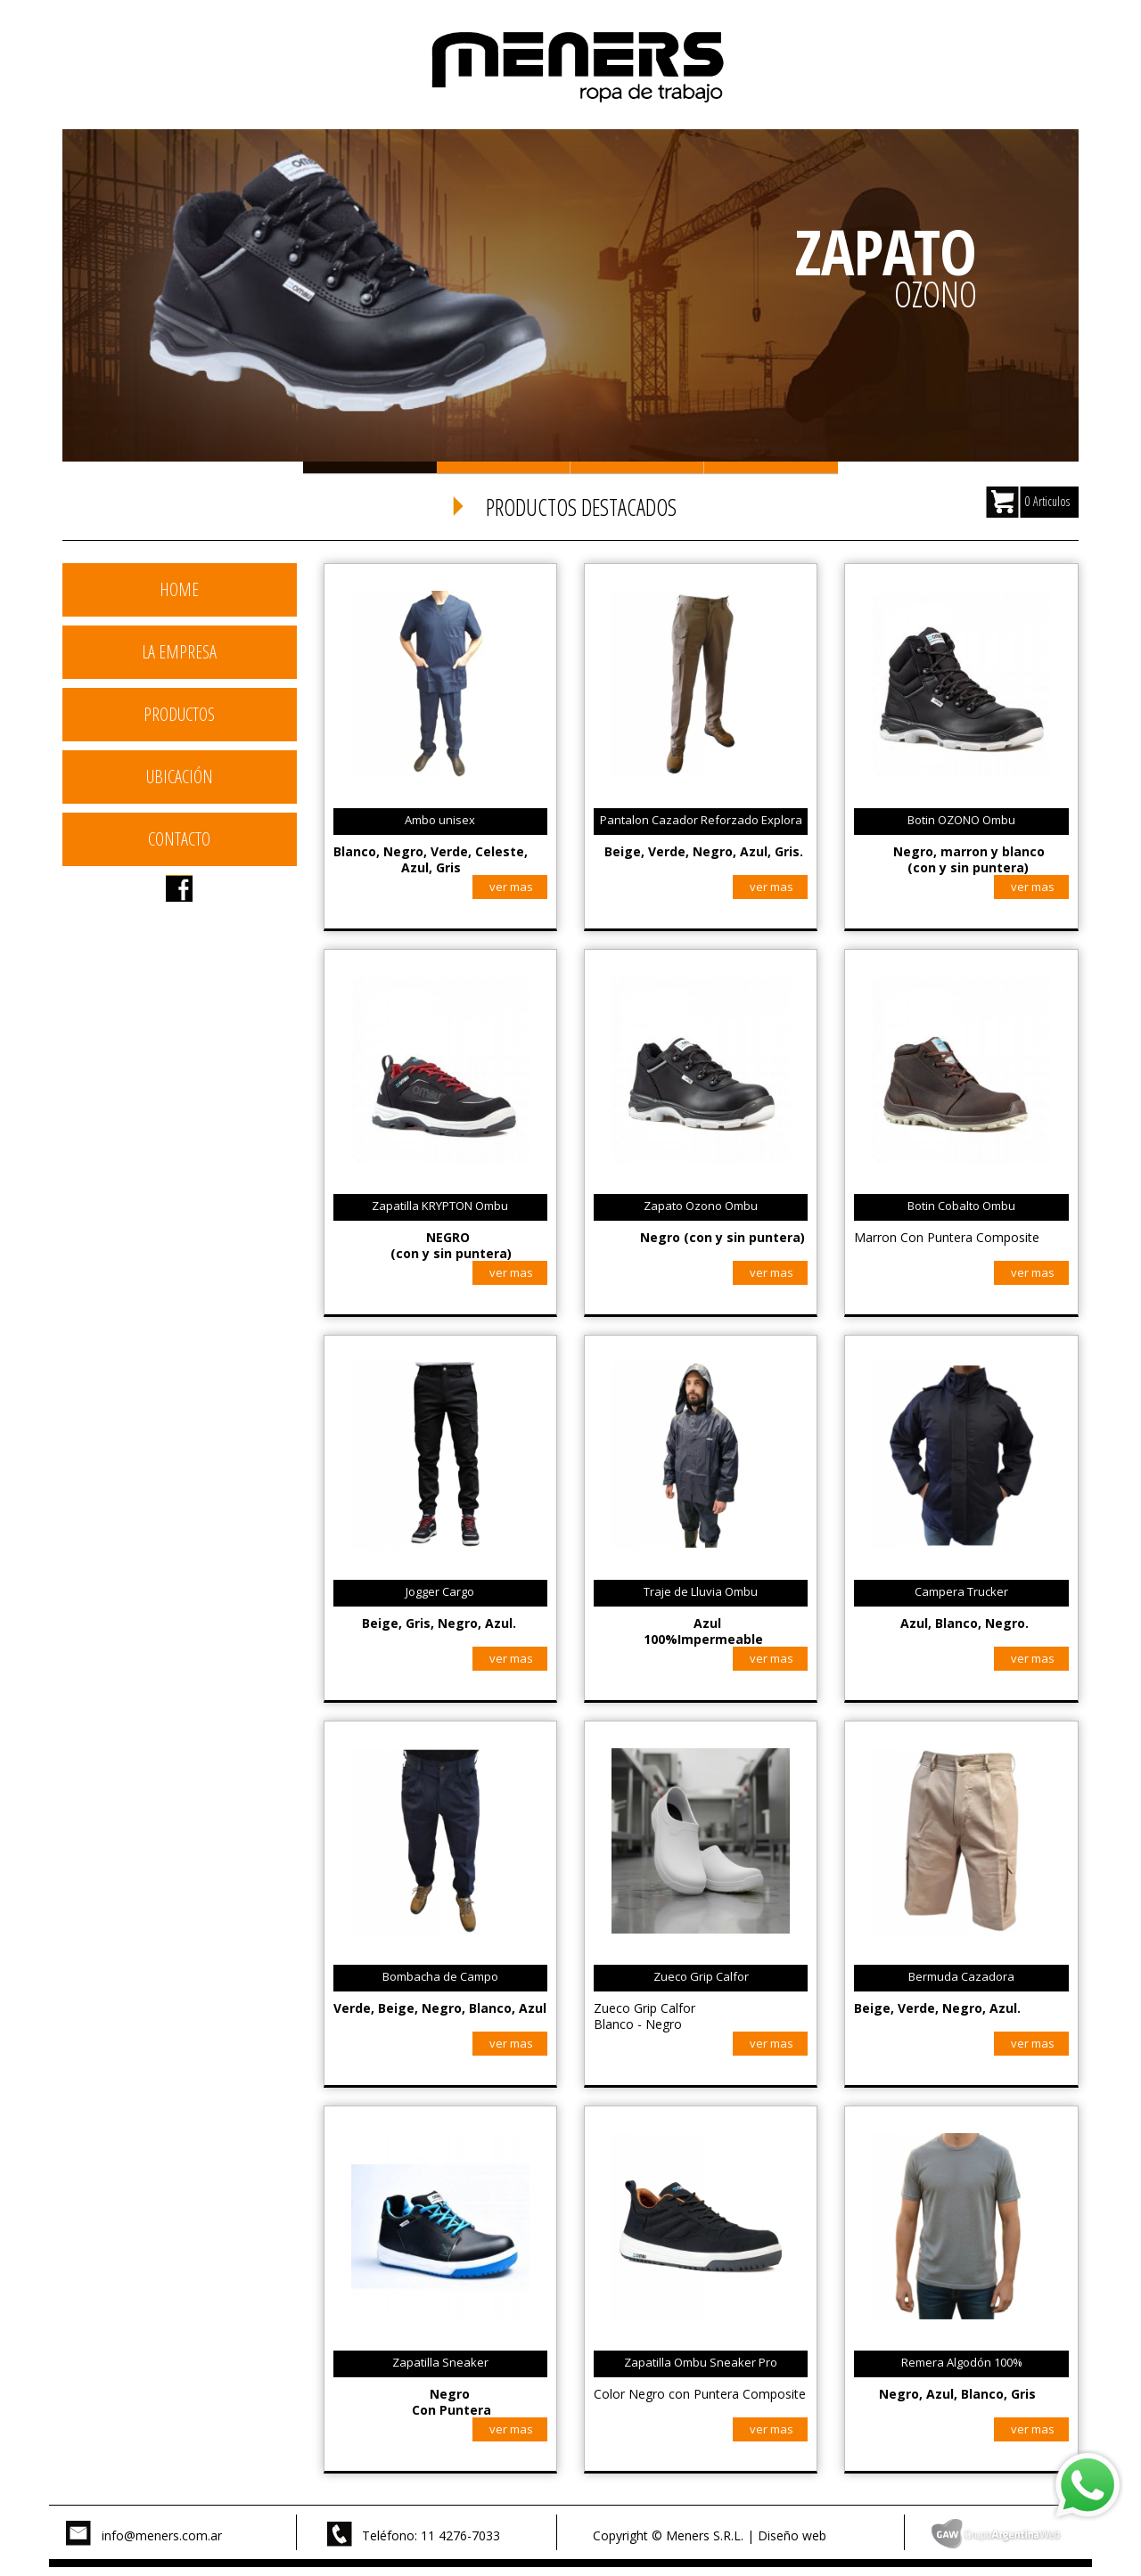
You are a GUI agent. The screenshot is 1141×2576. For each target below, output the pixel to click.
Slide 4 (771, 467)
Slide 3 (637, 467)
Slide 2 (503, 467)
